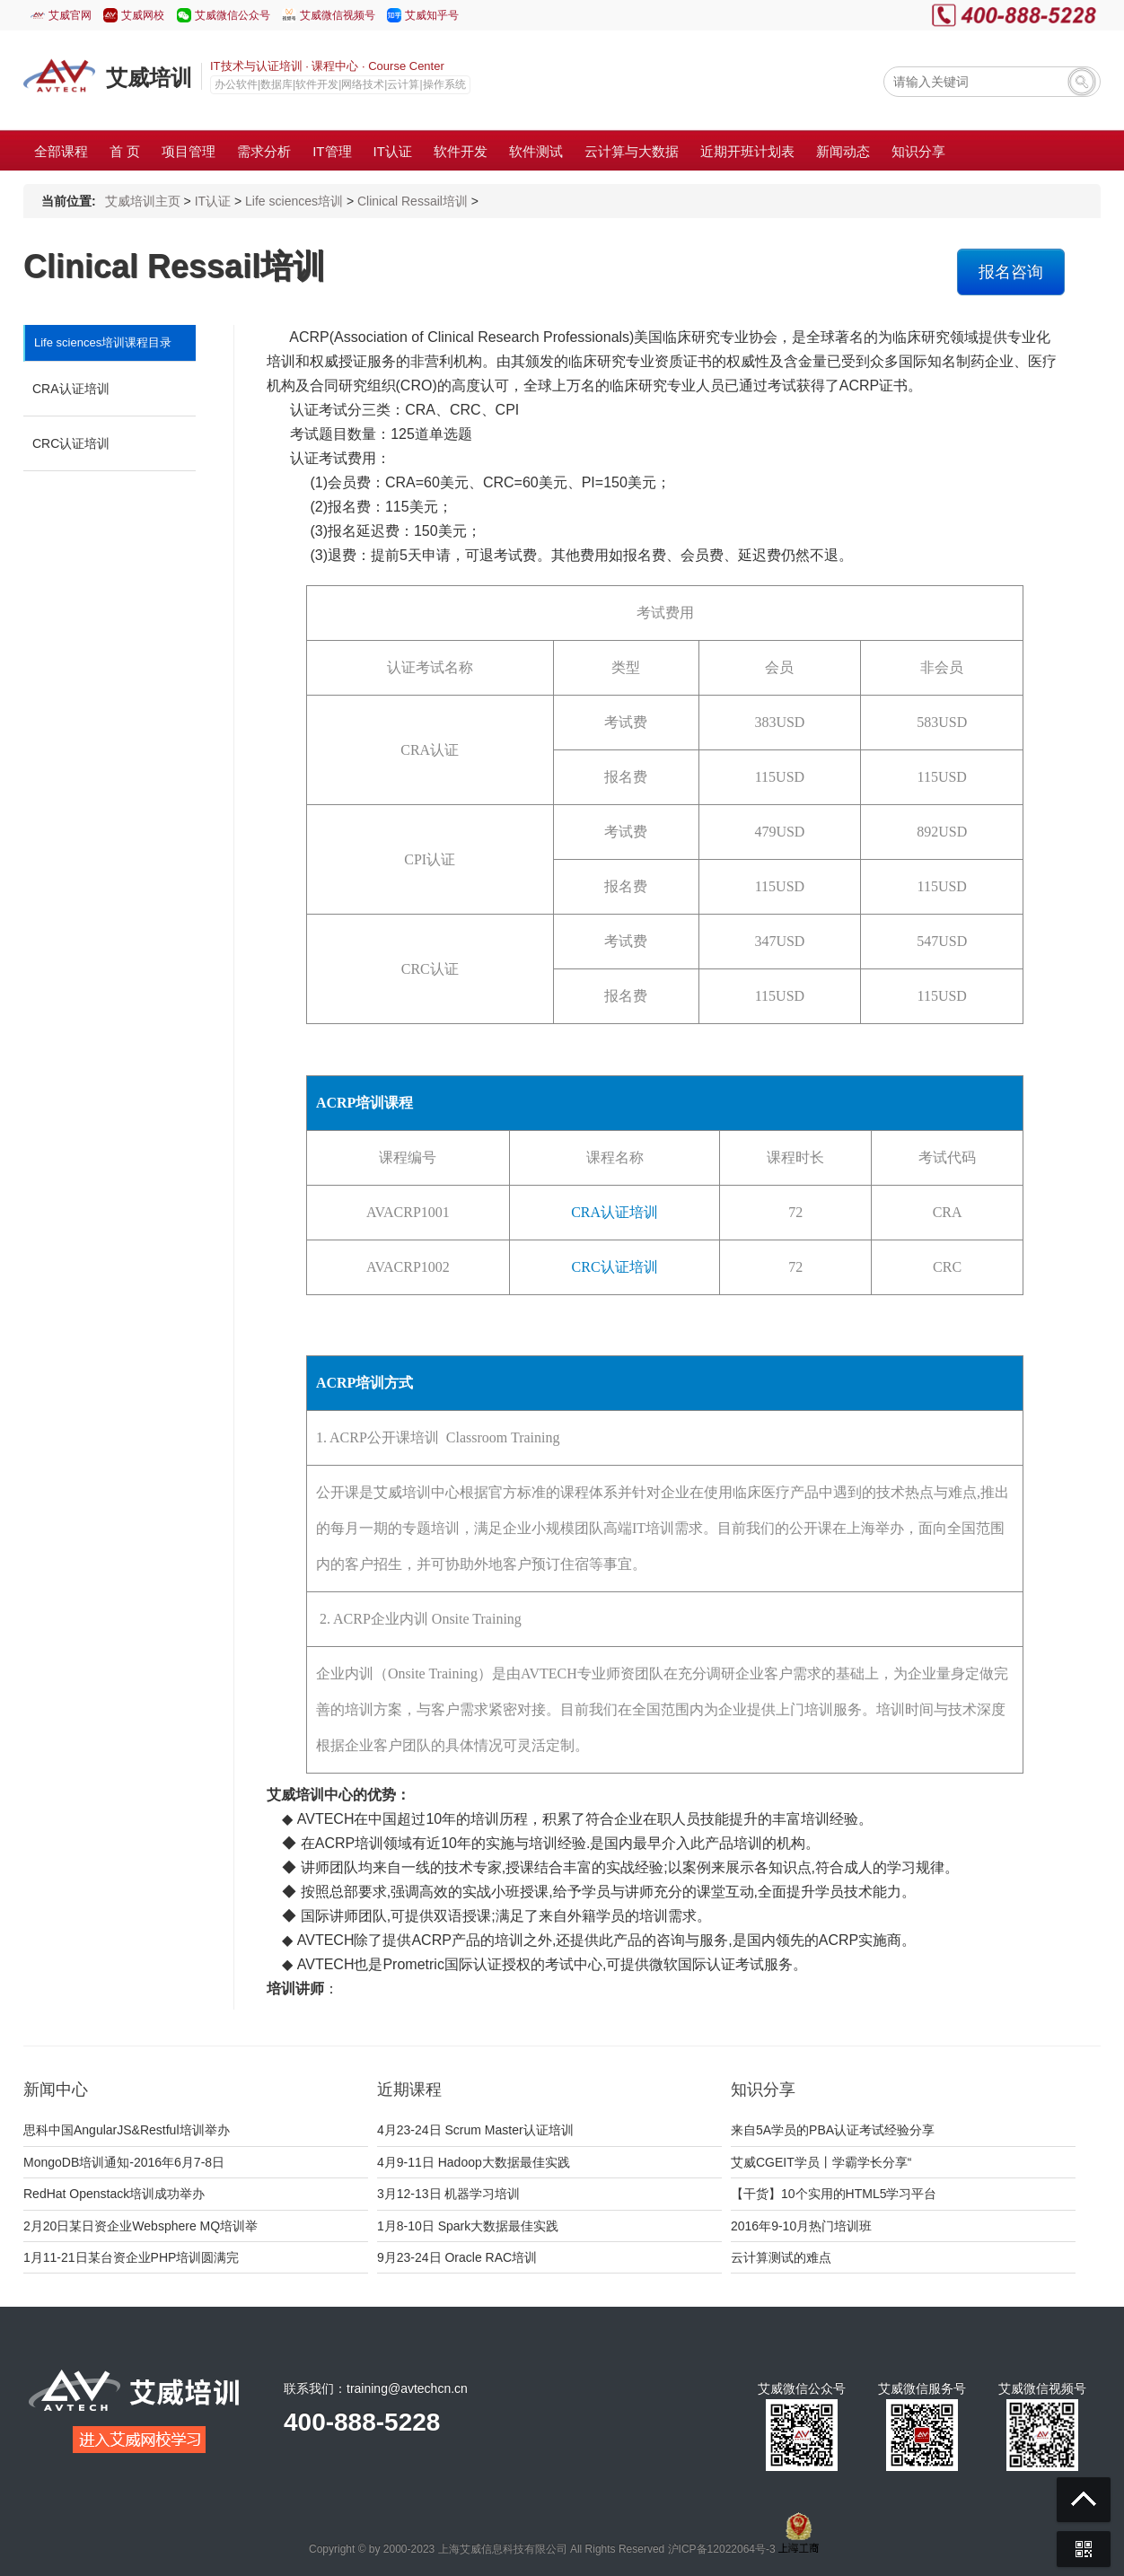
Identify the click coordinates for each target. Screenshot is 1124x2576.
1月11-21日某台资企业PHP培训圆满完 (131, 2257)
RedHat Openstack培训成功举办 (114, 2193)
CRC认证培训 (71, 443)
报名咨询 (1011, 272)
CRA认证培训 (71, 388)
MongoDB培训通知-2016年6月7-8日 (123, 2162)
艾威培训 (149, 78)
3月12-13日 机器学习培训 (448, 2193)
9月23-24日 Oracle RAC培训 (457, 2257)
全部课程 (61, 151)
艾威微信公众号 (232, 15)
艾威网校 (142, 15)
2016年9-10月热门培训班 (801, 2226)
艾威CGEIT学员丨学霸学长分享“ (821, 2162)
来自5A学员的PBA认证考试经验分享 (833, 2130)
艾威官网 (70, 15)
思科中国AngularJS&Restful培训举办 (126, 2130)
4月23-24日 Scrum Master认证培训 (475, 2130)
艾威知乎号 (432, 15)
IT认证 (213, 201)
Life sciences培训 (294, 201)
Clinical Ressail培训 (412, 201)
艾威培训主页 (142, 201)
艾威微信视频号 (337, 15)
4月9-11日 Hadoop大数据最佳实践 (473, 2162)
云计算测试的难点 (781, 2257)
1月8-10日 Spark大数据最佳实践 (467, 2226)
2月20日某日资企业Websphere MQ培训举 (140, 2226)
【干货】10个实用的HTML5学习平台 (833, 2193)
